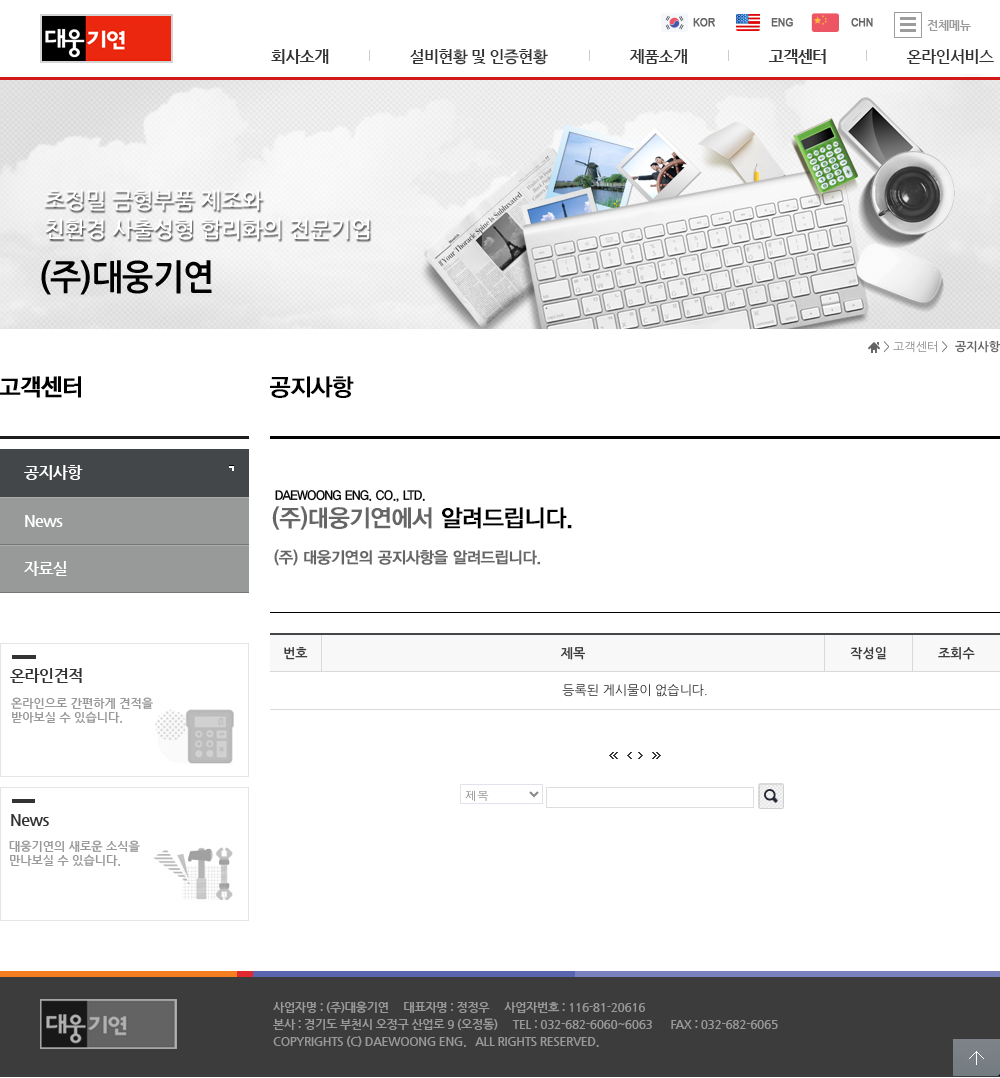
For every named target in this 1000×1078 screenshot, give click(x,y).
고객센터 (915, 347)
